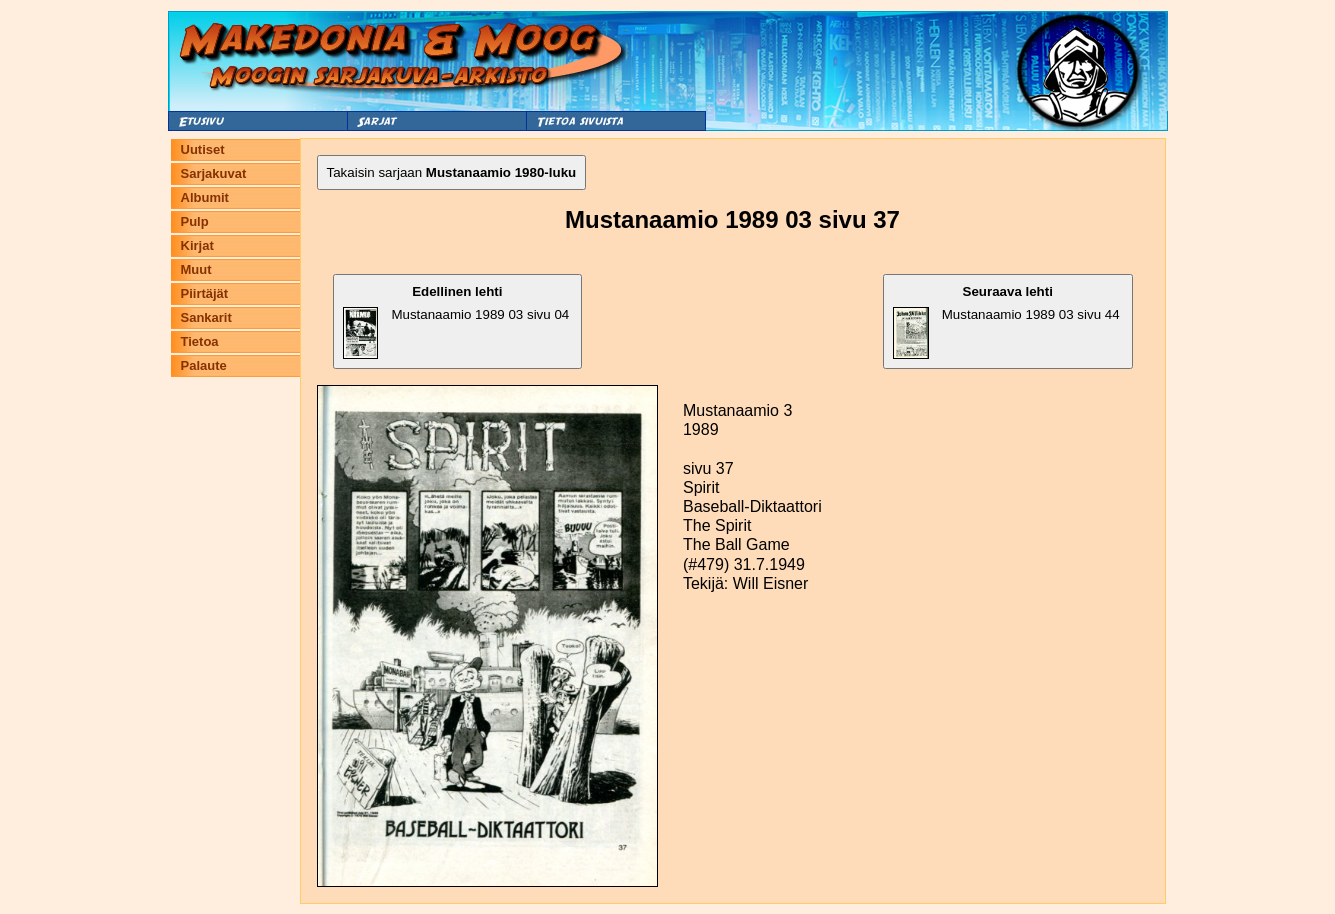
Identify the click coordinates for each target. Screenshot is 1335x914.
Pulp (195, 221)
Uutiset (203, 149)
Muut (196, 269)
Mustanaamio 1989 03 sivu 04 (456, 321)
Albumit (205, 197)
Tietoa (200, 341)
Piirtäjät (205, 293)
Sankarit (206, 317)
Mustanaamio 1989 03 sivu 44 (1006, 321)
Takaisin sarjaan (452, 172)
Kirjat (197, 245)
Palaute (204, 365)
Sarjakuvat (214, 173)
